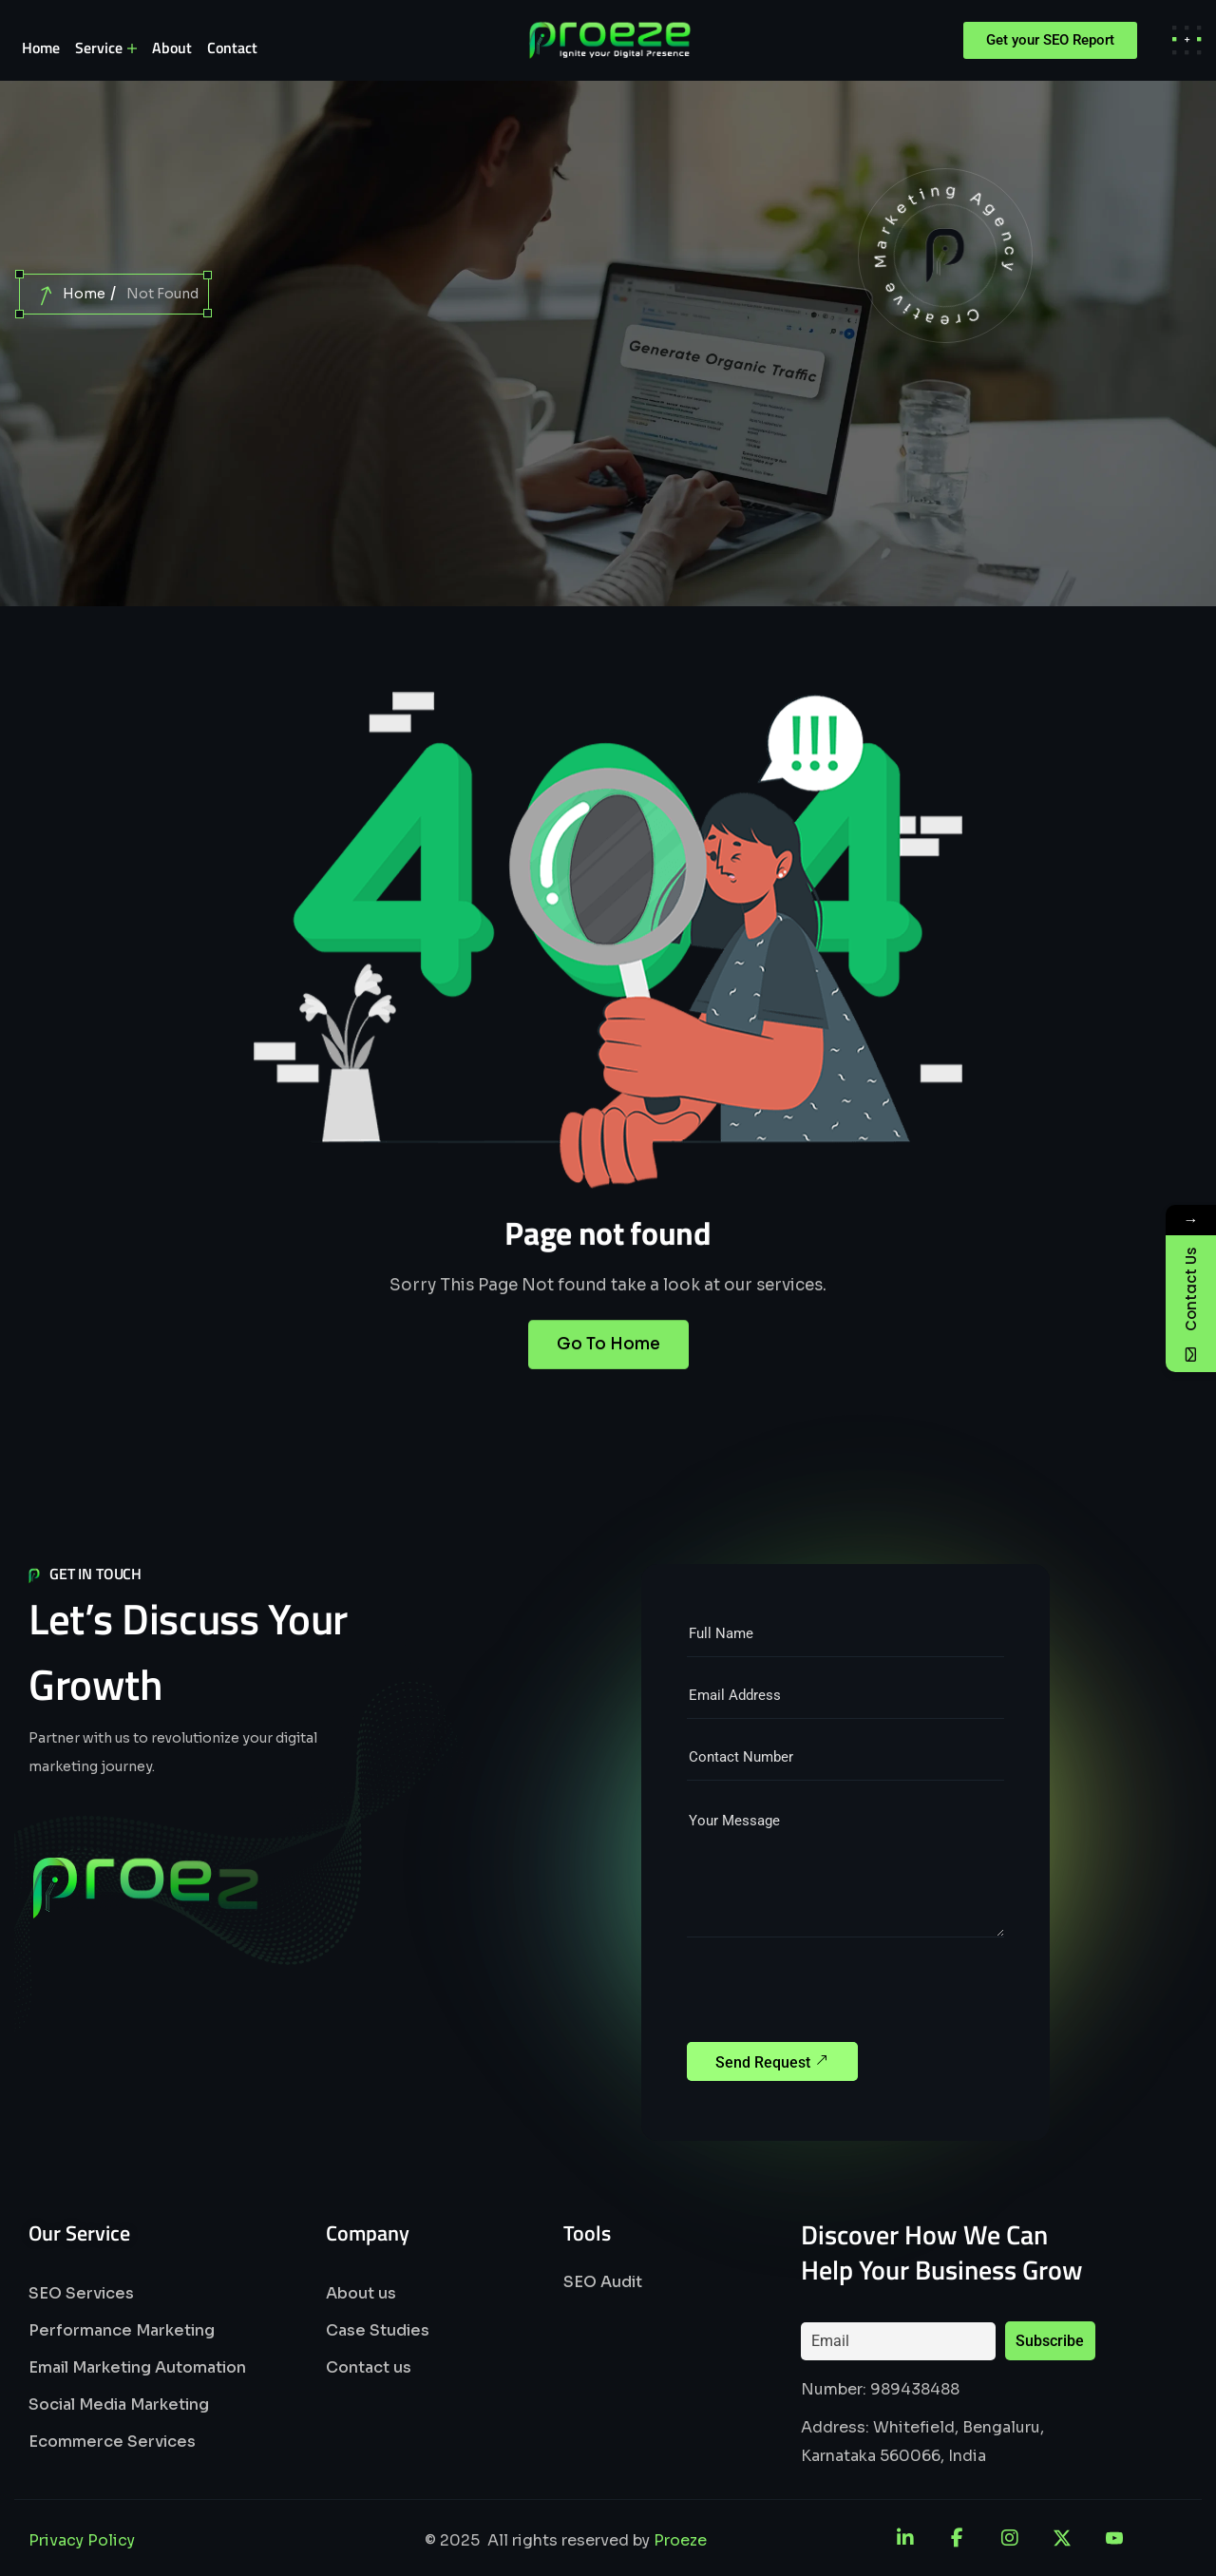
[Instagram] (1010, 2538)
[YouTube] (1114, 2538)
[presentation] (831, 1995)
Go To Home (608, 1380)
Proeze (680, 2540)
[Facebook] (957, 2538)
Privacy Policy (81, 2540)
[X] (1062, 2538)
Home (84, 293)
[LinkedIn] (905, 2538)
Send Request (772, 2060)
